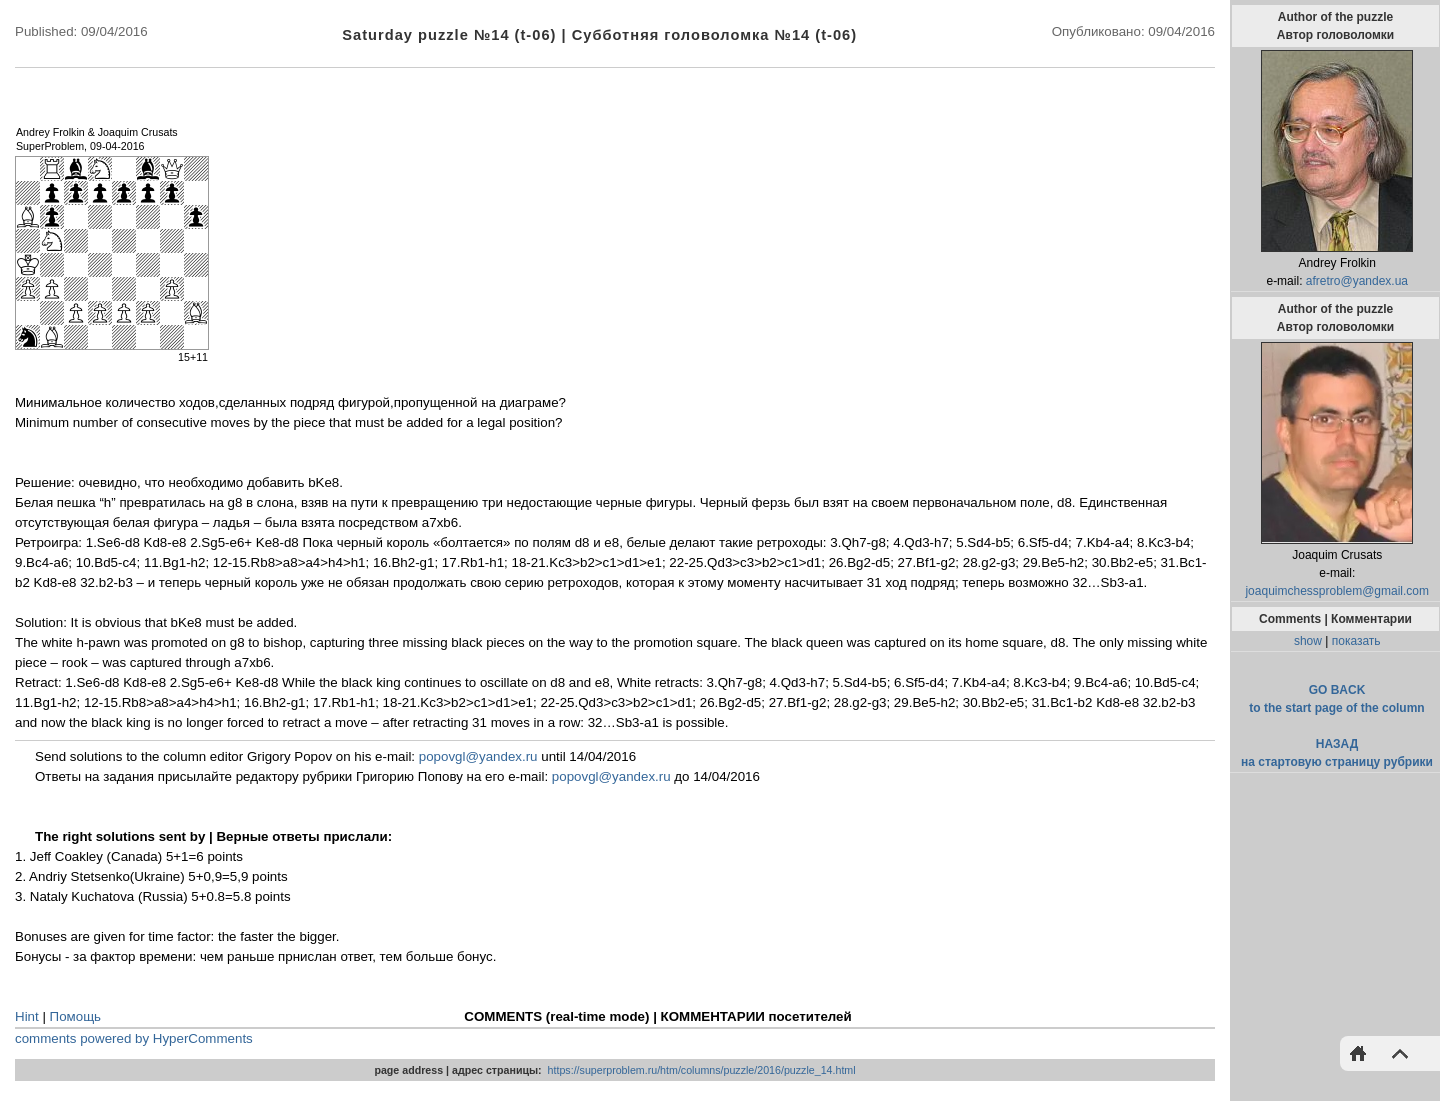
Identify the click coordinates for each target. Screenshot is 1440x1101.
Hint (27, 1016)
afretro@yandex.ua (1357, 281)
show (1308, 641)
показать (1356, 641)
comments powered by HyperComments (134, 1038)
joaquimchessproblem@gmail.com (1337, 591)
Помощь (75, 1016)
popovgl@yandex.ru (478, 756)
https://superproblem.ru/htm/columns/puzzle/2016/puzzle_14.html (702, 1070)
